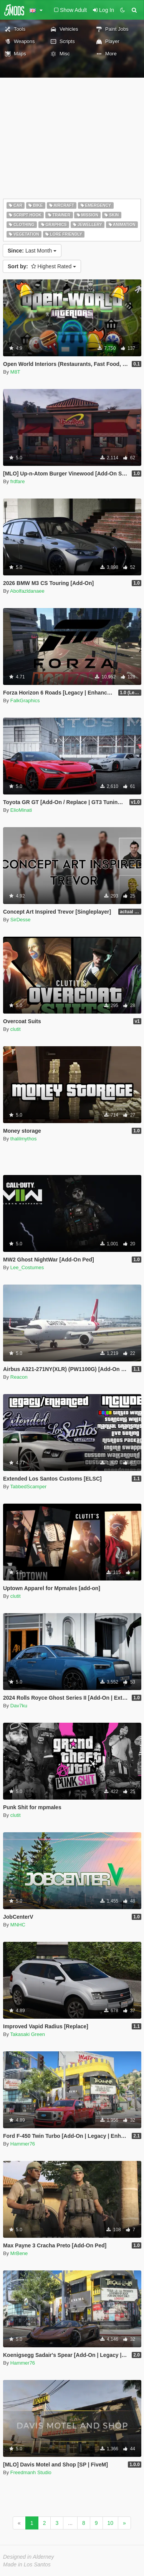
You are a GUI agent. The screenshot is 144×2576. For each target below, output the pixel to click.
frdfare (17, 481)
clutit (15, 1029)
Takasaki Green (27, 2034)
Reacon (19, 1377)
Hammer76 (22, 2144)
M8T (15, 372)
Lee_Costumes (27, 1267)
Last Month (32, 251)
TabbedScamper (28, 1486)
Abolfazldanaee (27, 591)
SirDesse (20, 919)
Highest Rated (42, 266)
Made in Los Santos (27, 2564)
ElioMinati (21, 810)
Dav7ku (18, 1705)
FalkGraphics (25, 700)
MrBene (19, 2253)
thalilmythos (23, 1139)
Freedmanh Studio (30, 2472)
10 (111, 2523)
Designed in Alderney (28, 2557)
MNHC (17, 1925)
